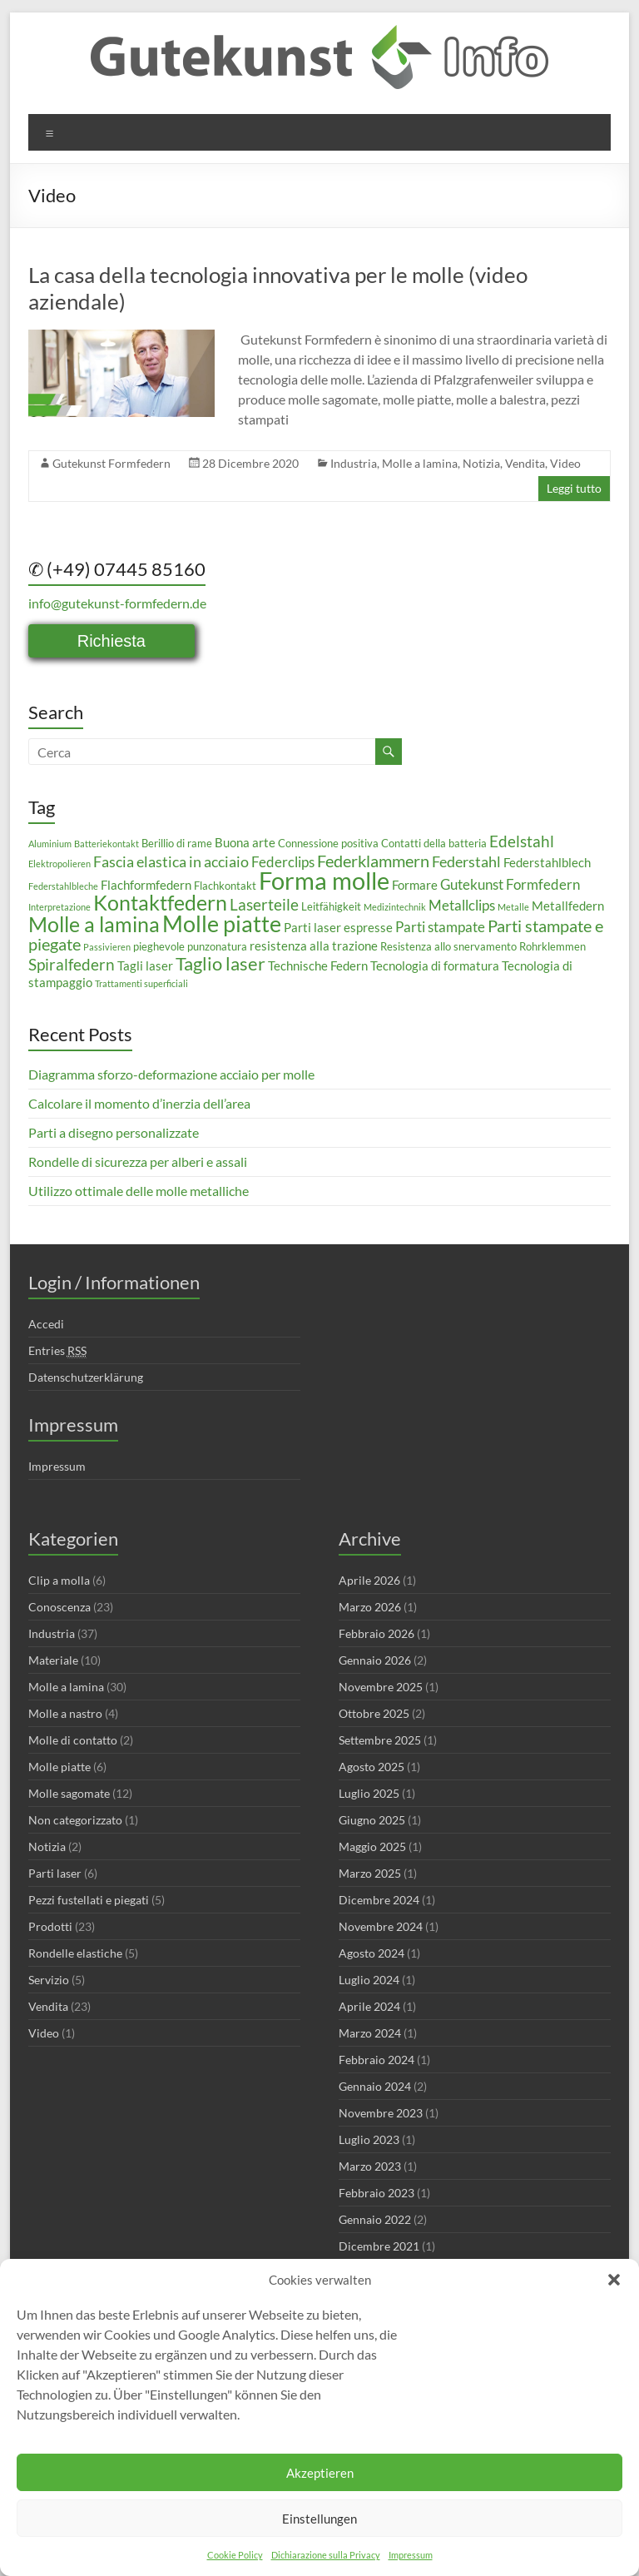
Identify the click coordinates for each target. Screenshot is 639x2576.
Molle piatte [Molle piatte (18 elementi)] (221, 923)
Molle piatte (59, 1767)
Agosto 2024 (371, 1953)
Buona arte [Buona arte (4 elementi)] (245, 842)
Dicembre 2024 (379, 1900)
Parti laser (55, 1873)
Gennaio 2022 (375, 2219)
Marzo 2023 (370, 2166)
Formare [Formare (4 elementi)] (415, 884)
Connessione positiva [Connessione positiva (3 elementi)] (328, 843)
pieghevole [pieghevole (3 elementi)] (159, 946)
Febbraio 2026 (376, 1633)
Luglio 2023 (369, 2139)
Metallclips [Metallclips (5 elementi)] (461, 905)
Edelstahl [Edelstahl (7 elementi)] (521, 841)
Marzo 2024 (370, 2033)
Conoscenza (59, 1607)
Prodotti (50, 1926)
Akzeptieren (320, 2472)
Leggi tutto (574, 488)
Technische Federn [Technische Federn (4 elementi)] (318, 965)
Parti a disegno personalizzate (113, 1132)
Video (565, 463)
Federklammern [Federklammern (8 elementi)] (373, 861)
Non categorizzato (75, 1820)
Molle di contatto (72, 1740)
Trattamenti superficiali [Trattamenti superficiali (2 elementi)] (141, 983)
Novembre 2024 (381, 1926)
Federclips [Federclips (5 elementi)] (283, 862)
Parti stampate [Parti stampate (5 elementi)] (440, 927)
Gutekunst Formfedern (111, 463)
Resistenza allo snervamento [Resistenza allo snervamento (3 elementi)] (448, 946)
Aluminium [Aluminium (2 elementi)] (50, 843)
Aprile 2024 (369, 2006)
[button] (614, 2279)
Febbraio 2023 (376, 2193)
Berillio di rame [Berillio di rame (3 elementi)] (176, 843)
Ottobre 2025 (374, 1713)
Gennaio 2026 (375, 1660)
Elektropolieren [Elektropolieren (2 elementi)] (59, 863)
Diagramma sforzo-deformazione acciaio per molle (171, 1074)
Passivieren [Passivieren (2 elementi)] (107, 946)
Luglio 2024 (369, 1980)
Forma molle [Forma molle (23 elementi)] (324, 880)
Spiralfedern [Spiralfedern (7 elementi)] (71, 964)
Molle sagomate (69, 1793)
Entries (57, 1350)
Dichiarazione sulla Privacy (325, 2554)
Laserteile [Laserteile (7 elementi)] (264, 904)
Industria (353, 463)
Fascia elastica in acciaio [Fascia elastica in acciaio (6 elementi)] (171, 861)
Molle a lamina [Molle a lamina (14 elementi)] (94, 923)
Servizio (48, 1980)
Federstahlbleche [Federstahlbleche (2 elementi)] (63, 886)
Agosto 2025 (371, 1767)
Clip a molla (59, 1580)
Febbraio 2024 (376, 2059)
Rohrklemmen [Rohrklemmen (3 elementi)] (552, 946)
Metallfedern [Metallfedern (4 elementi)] (568, 905)
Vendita (525, 463)
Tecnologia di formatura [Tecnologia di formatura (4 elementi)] (434, 965)
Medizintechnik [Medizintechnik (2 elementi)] (395, 906)
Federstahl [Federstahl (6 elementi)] (466, 861)
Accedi (46, 1324)
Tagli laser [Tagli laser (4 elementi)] (145, 965)
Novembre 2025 (381, 1687)
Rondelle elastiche (75, 1953)
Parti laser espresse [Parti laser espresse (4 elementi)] (338, 927)
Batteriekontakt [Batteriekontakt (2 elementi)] (106, 843)
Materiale (53, 1660)
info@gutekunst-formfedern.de (117, 603)
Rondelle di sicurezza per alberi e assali (137, 1161)
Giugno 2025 (372, 1820)
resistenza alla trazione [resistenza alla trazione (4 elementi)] (314, 945)
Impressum (411, 2554)
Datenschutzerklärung (85, 1377)
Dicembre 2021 (379, 2246)
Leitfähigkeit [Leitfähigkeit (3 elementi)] (331, 906)
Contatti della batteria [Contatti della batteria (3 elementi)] (434, 843)
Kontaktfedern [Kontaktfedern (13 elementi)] (160, 903)
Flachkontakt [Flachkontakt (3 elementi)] (225, 885)
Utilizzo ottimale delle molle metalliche (138, 1191)
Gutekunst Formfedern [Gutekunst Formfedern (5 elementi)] (510, 884)
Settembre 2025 (380, 1740)
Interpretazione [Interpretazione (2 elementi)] (59, 906)
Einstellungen (319, 2518)
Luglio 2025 (369, 1793)
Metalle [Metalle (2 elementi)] (513, 906)
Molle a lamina (420, 463)
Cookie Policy (235, 2554)
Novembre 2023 (381, 2113)
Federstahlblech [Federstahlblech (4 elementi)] (547, 862)
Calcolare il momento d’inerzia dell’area (139, 1103)
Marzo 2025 (370, 1873)
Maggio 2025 (372, 1846)
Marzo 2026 (370, 1607)
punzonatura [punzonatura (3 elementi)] (217, 946)
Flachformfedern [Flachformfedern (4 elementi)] (146, 884)
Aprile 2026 (369, 1580)
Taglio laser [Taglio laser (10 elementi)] (220, 963)
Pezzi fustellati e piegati (88, 1900)
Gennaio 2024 (375, 2086)
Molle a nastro (65, 1713)
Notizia (481, 463)
